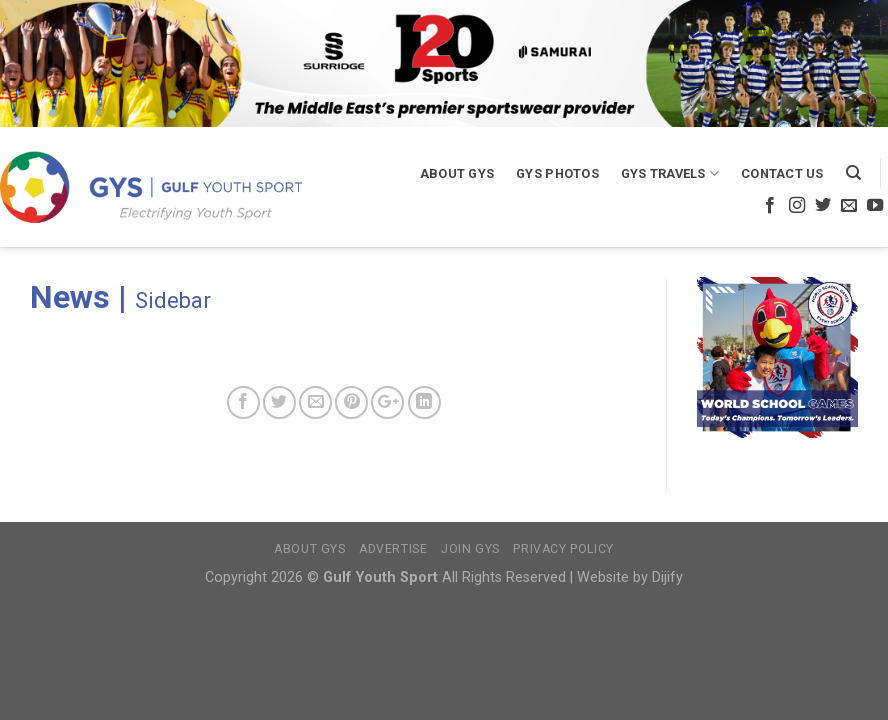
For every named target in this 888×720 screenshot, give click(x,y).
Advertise (393, 549)
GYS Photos (557, 173)
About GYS (457, 173)
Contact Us (782, 173)
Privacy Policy (563, 549)
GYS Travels (670, 173)
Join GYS (470, 549)
